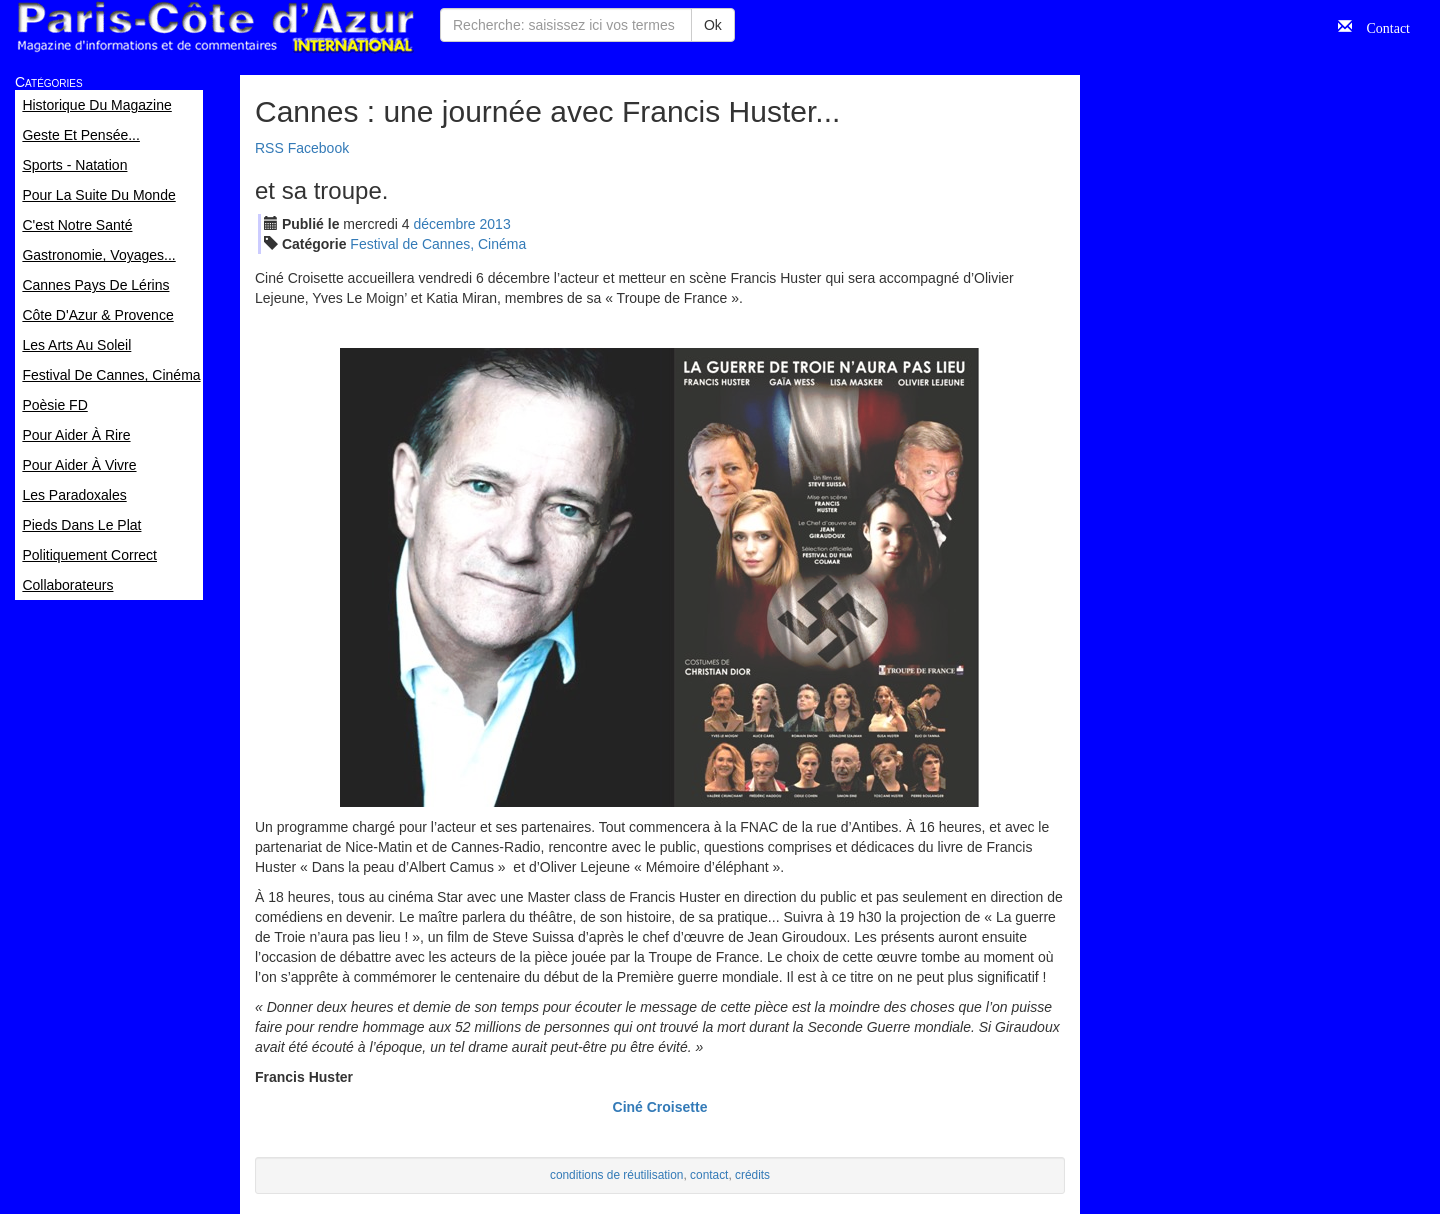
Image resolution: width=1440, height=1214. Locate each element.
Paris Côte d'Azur (215, 27)
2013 (495, 224)
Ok (713, 25)
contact (709, 1175)
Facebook (318, 148)
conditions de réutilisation (617, 1175)
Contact (1381, 26)
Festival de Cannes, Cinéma (438, 244)
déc (444, 224)
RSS (269, 148)
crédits (752, 1175)
